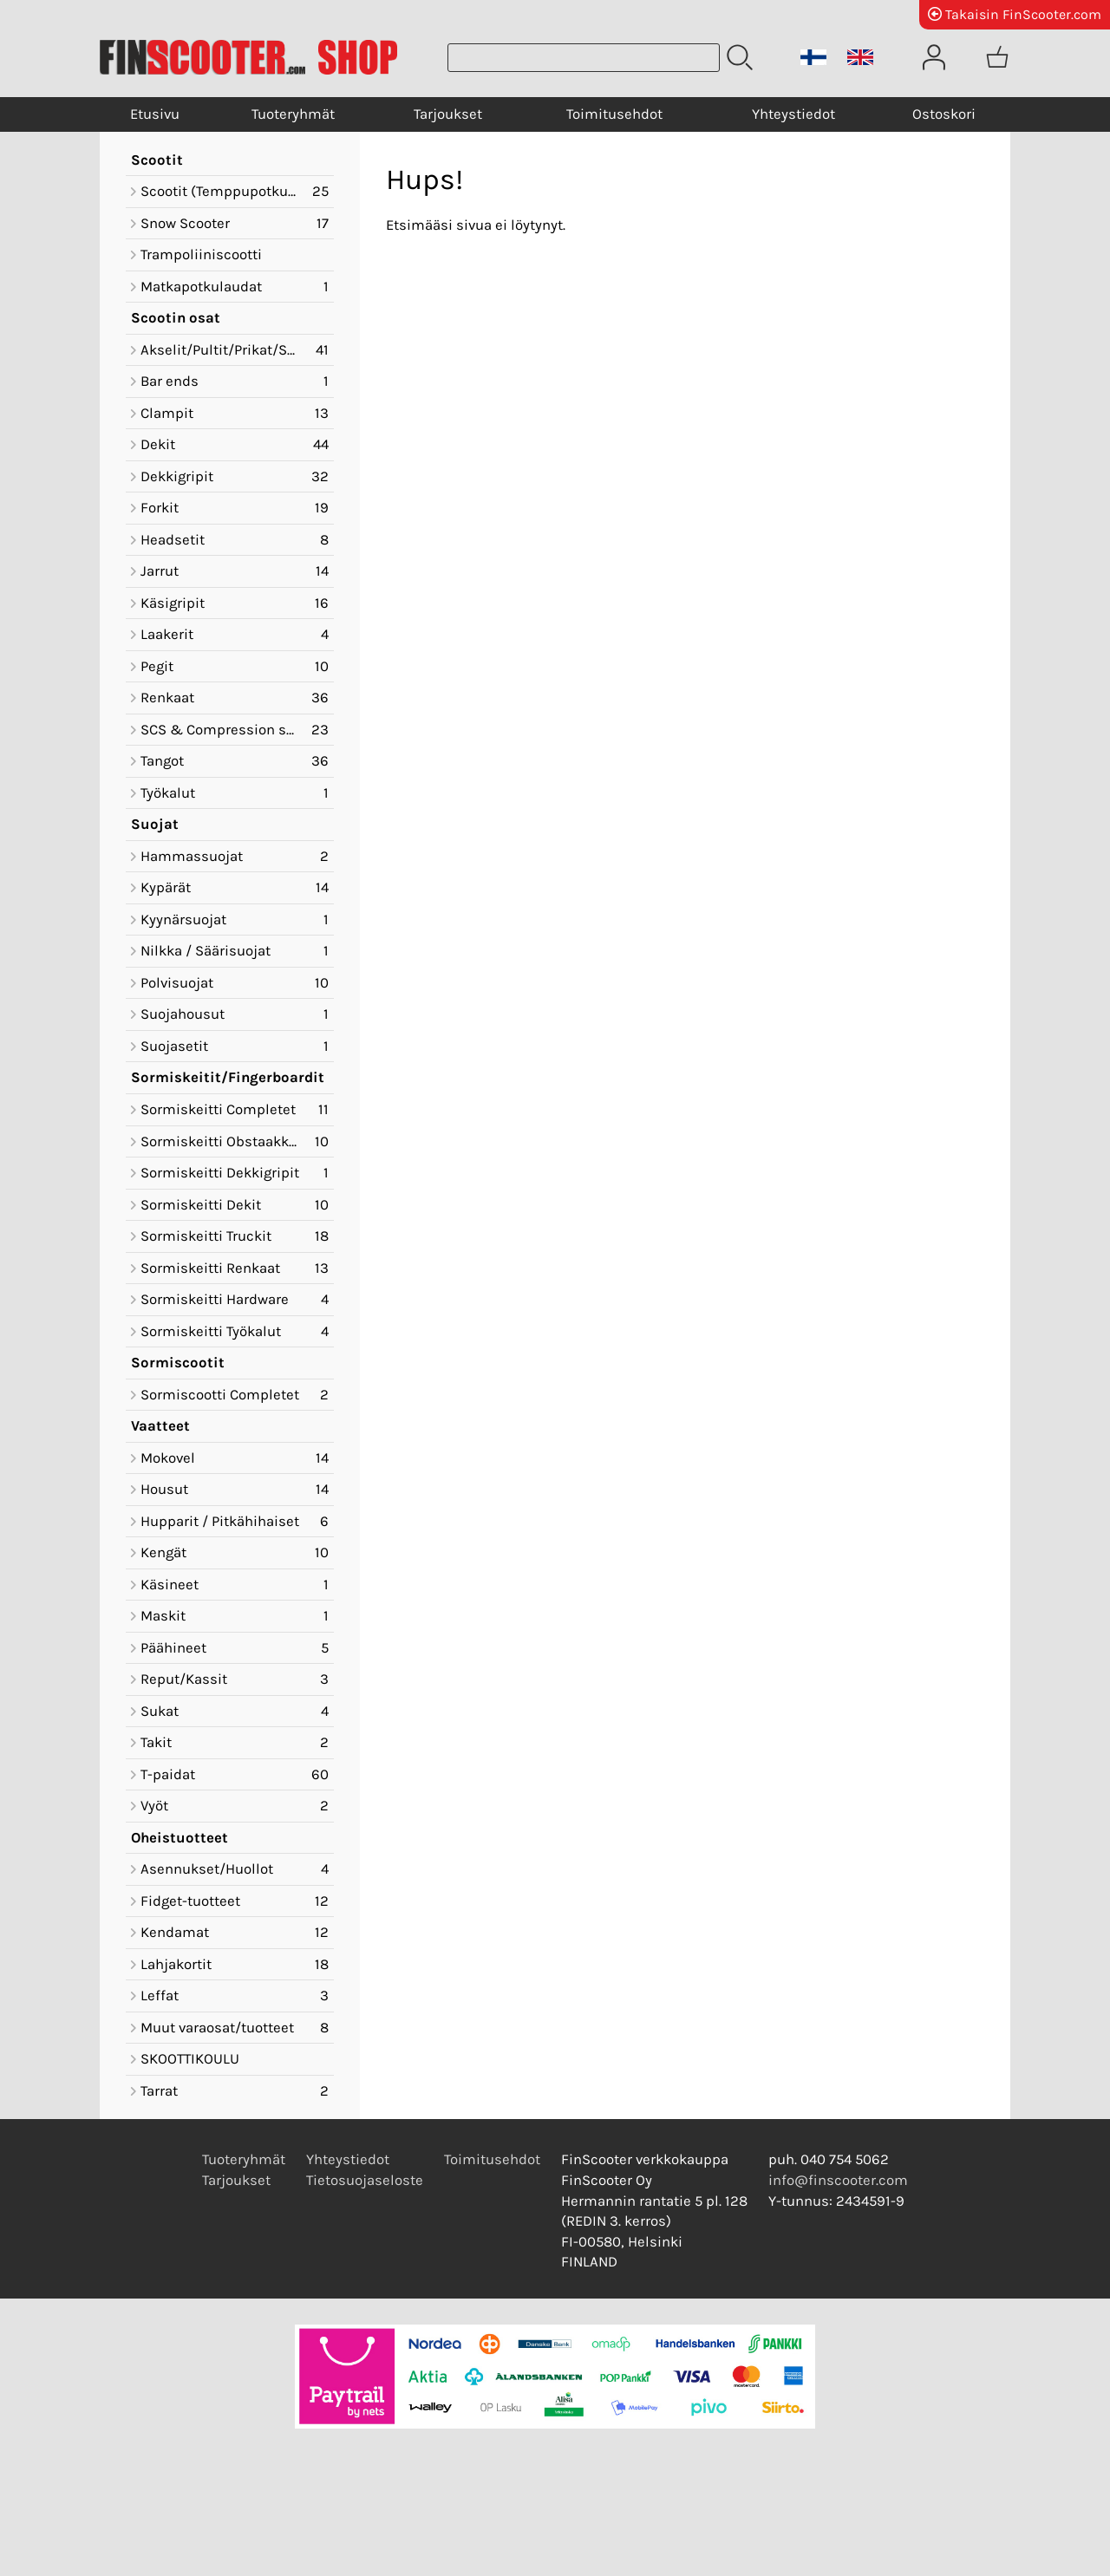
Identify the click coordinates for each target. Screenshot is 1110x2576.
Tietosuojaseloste (364, 2180)
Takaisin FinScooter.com (1014, 14)
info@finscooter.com (838, 2180)
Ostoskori (944, 114)
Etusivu (155, 114)
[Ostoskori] (997, 57)
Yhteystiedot (793, 114)
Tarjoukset (448, 114)
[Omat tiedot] (934, 57)
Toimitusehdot (614, 114)
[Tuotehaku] (583, 57)
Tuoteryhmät (293, 114)
